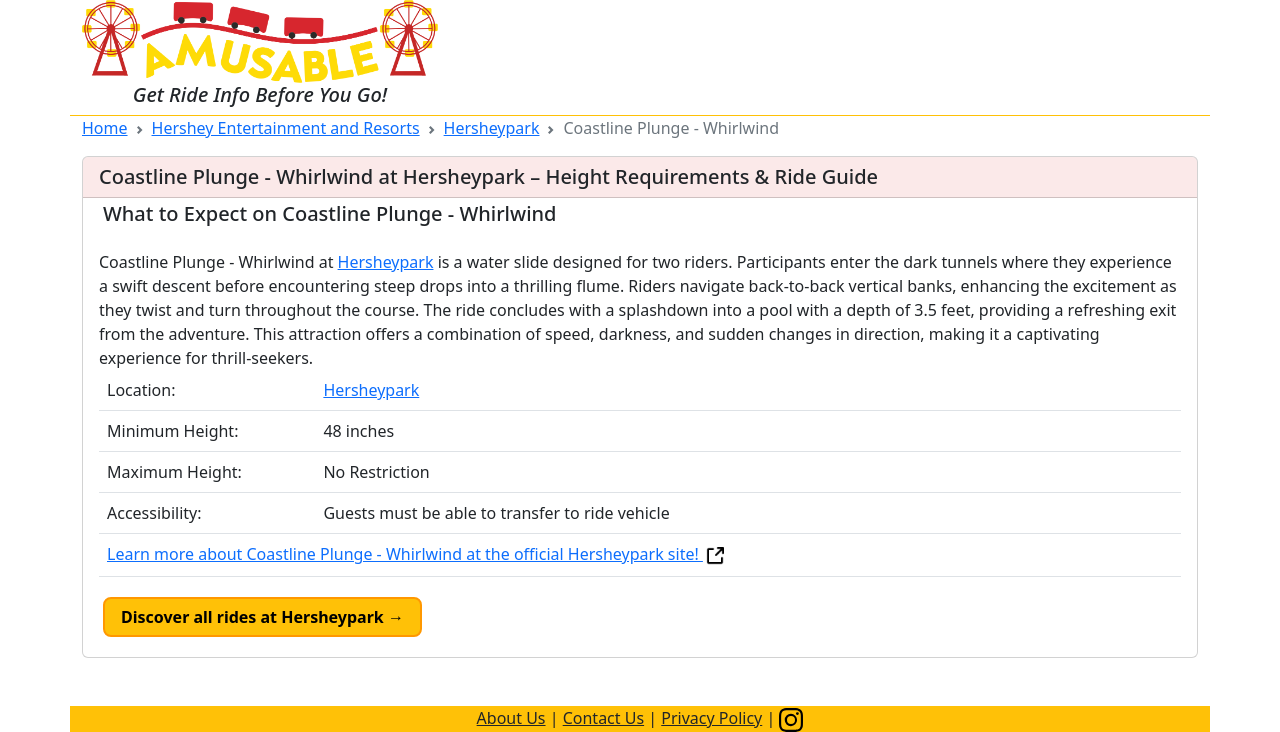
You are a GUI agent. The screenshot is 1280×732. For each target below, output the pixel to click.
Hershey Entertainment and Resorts (286, 128)
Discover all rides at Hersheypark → (262, 617)
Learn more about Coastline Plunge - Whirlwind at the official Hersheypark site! (417, 554)
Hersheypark (492, 128)
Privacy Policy (711, 718)
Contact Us (603, 718)
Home (105, 128)
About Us (511, 718)
